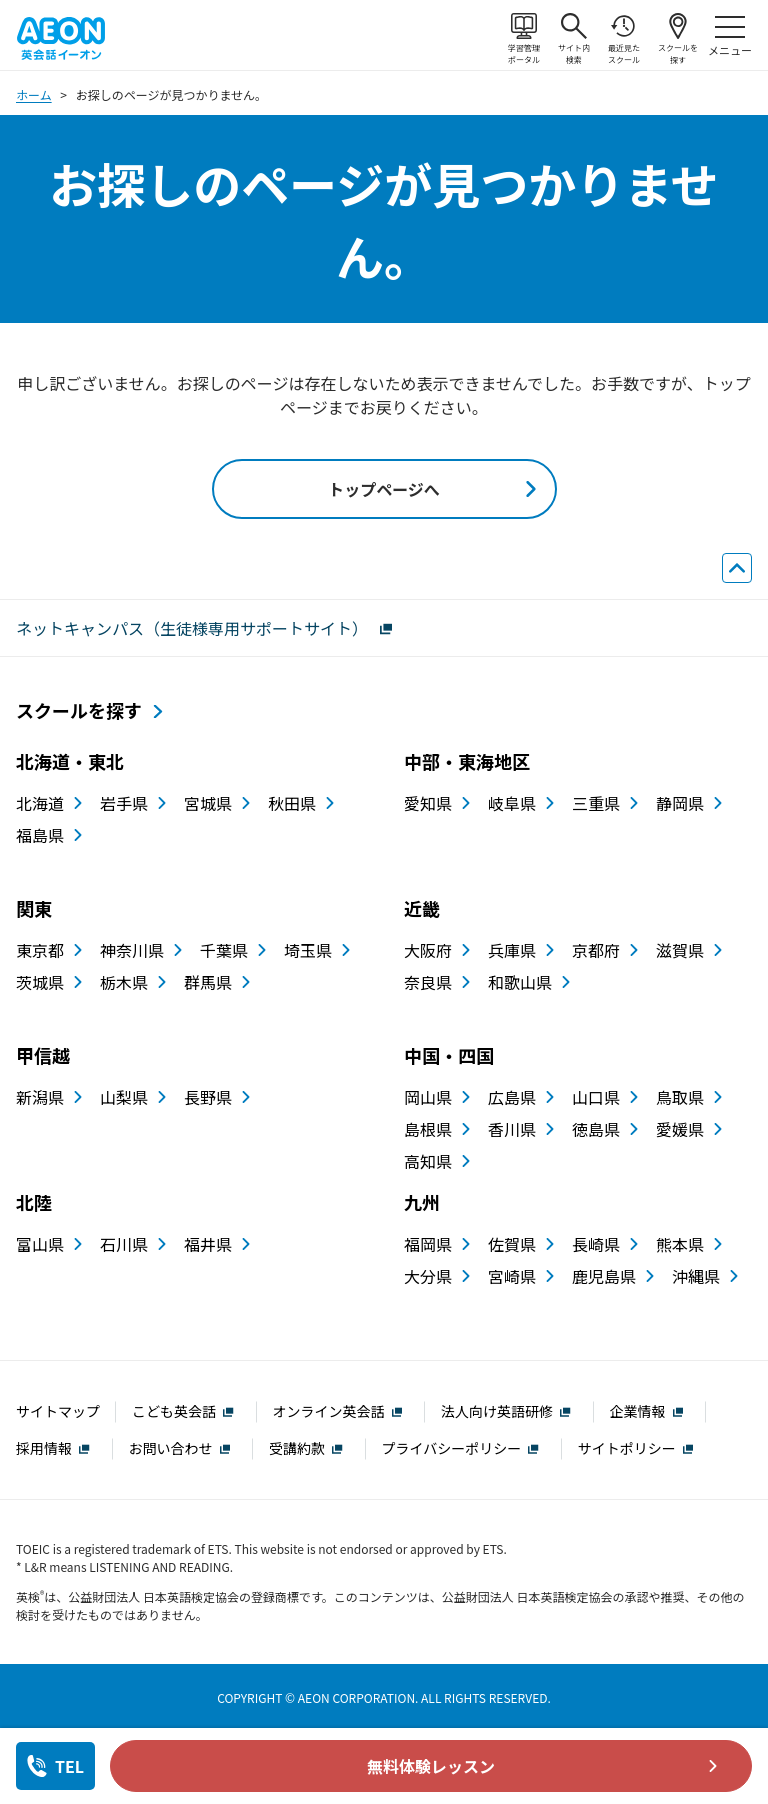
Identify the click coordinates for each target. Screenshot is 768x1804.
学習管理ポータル (524, 39)
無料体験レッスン (431, 1766)
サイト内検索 (574, 39)
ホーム (34, 94)
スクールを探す (678, 39)
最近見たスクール (624, 39)
